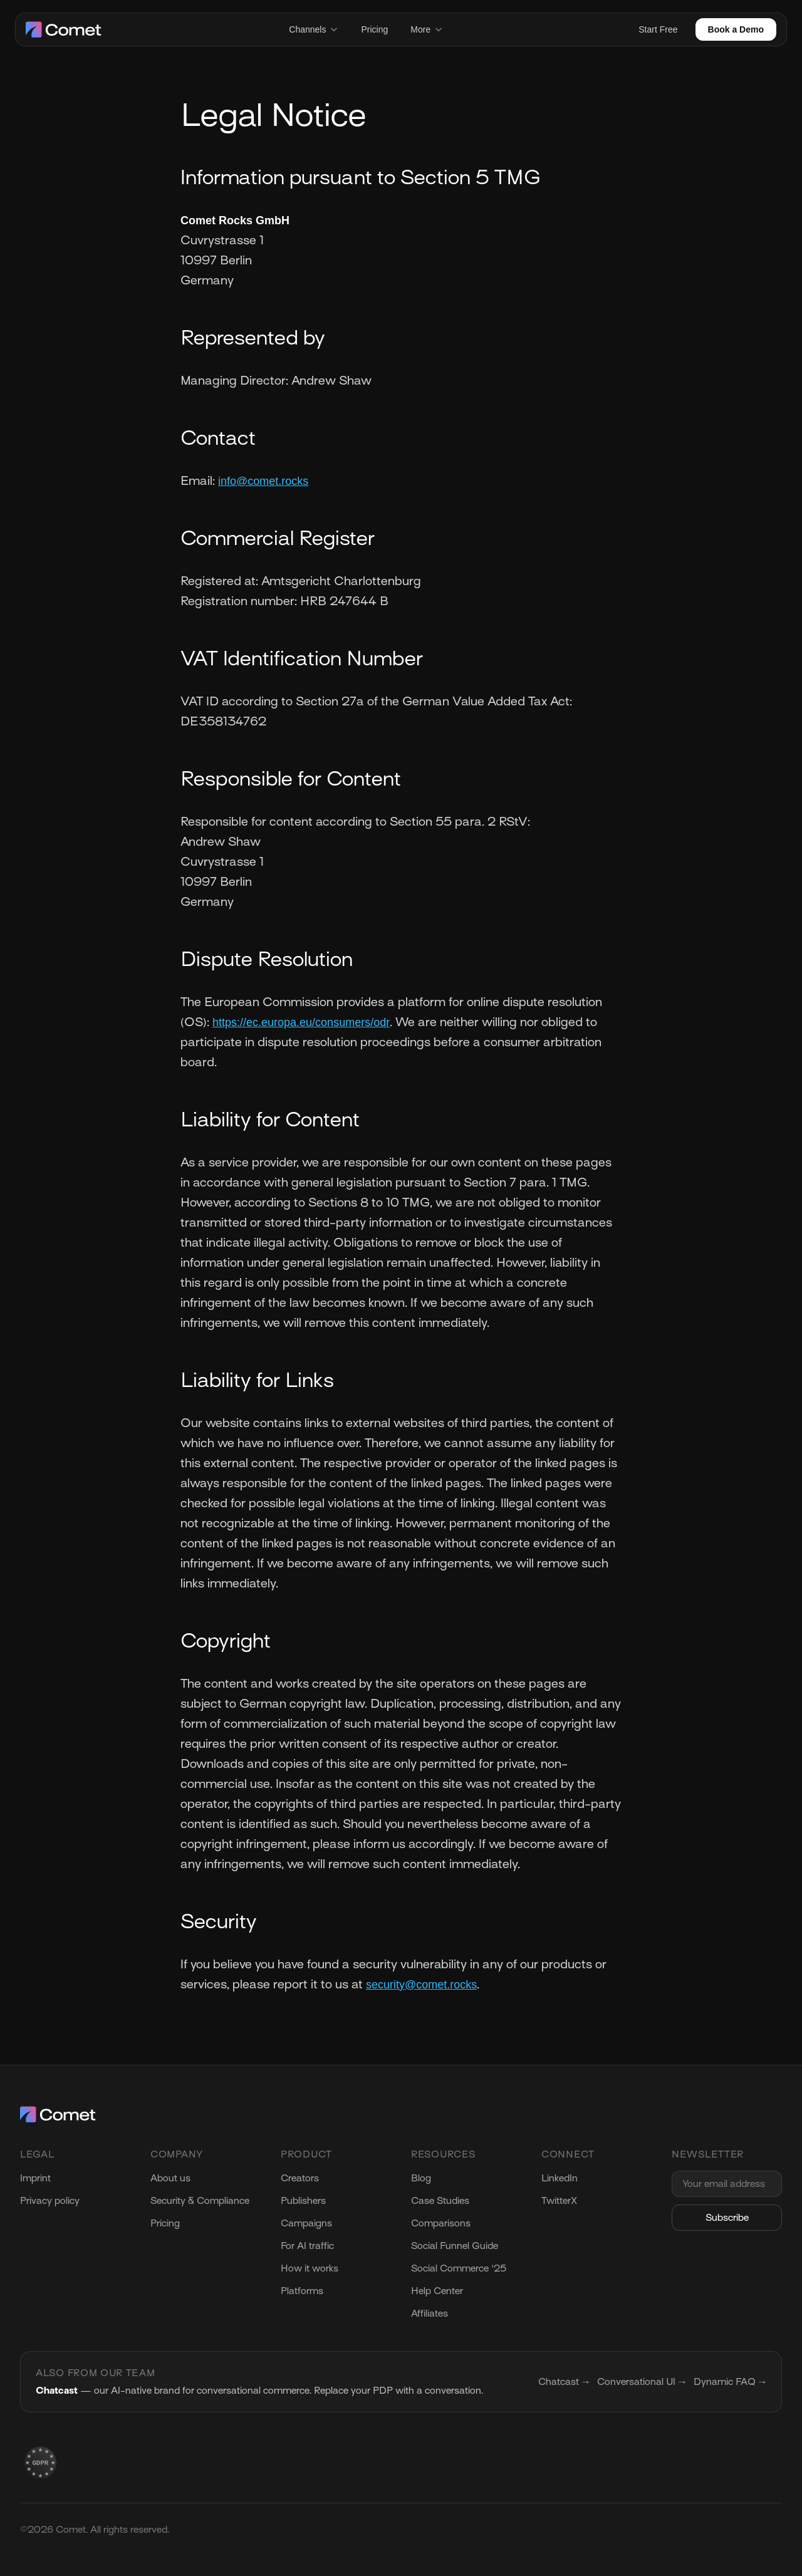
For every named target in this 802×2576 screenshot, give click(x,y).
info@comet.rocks (263, 481)
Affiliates (429, 2314)
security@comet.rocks (421, 1984)
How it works (309, 2268)
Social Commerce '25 (458, 2268)
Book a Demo (736, 29)
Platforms (302, 2291)
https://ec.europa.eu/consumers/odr (301, 1022)
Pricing (374, 29)
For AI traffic (307, 2246)
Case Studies (440, 2201)
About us (170, 2178)
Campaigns (306, 2223)
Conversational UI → (641, 2382)
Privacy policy (50, 2201)
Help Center (437, 2291)
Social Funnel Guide (454, 2246)
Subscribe (727, 2218)
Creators (300, 2178)
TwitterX (559, 2201)
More (426, 29)
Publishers (303, 2201)
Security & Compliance (199, 2201)
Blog (421, 2178)
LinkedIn (559, 2178)
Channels (313, 29)
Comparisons (441, 2223)
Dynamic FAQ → (730, 2382)
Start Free (657, 29)
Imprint (35, 2178)
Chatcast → (564, 2382)
